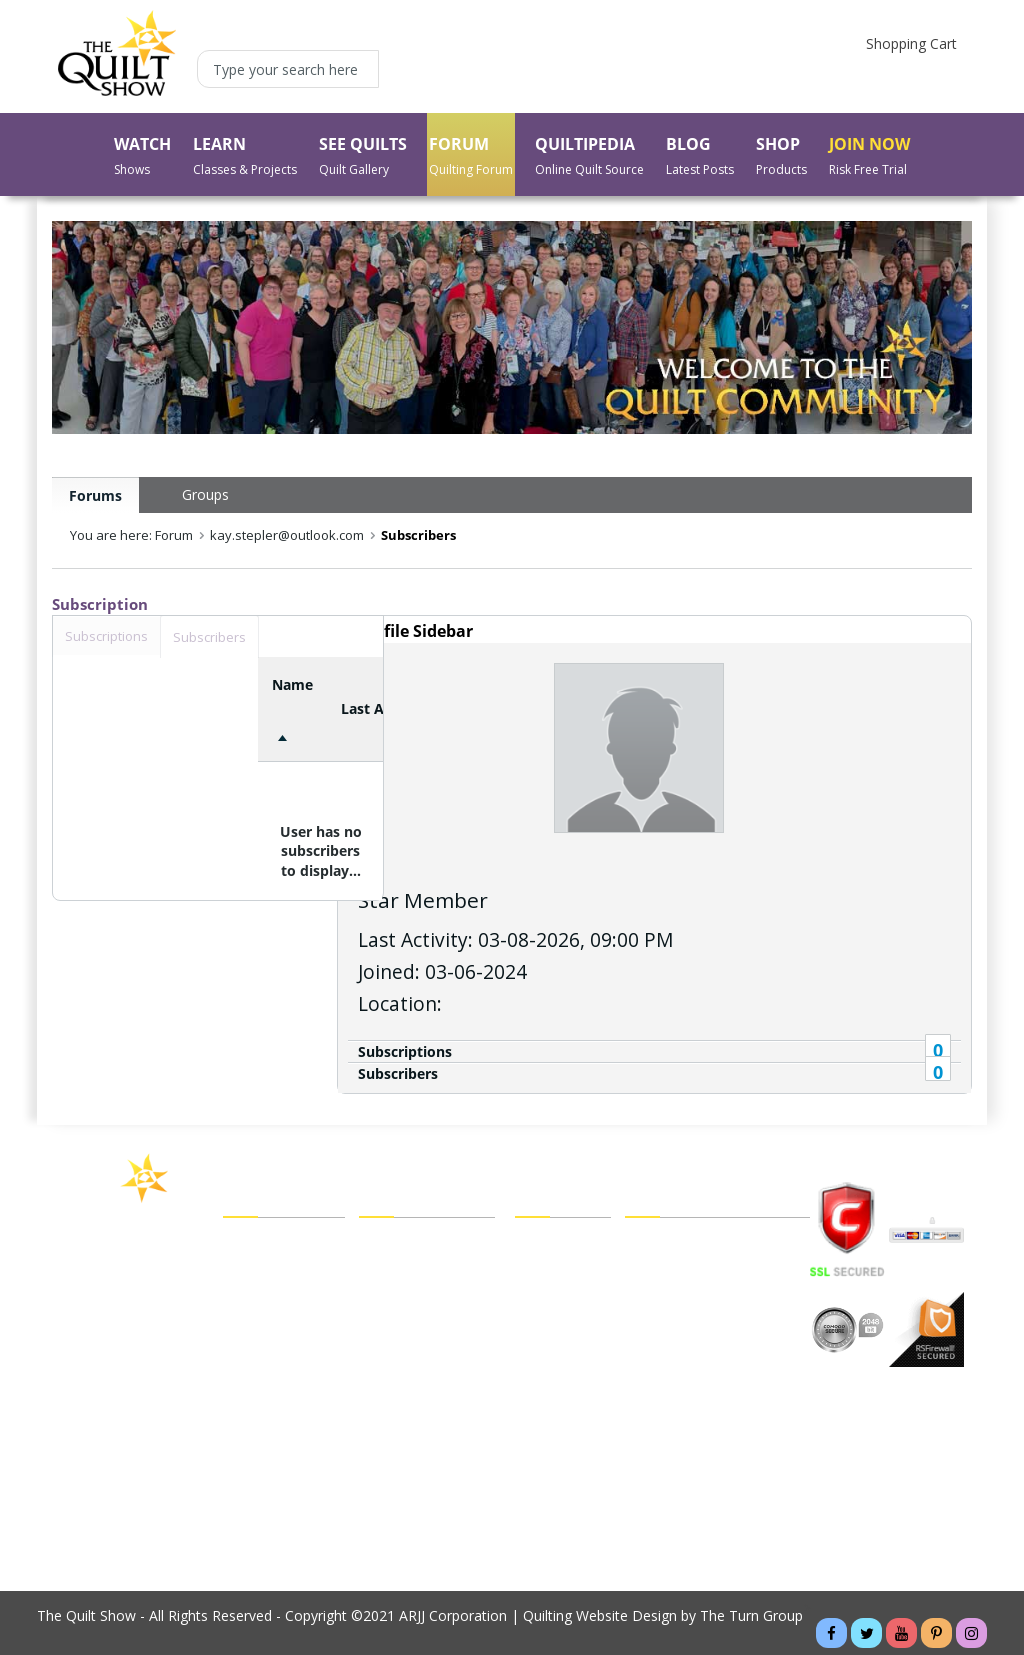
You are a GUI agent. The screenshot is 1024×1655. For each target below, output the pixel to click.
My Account (397, 1245)
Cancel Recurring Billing (700, 1357)
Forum (244, 1329)
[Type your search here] (288, 69)
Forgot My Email (412, 1383)
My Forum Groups (418, 1301)
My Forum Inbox (412, 1329)
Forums (95, 495)
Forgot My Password (427, 1413)
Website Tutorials (681, 1385)
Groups (205, 494)
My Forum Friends (418, 1273)
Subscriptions (405, 1051)
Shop (239, 1357)
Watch (243, 1245)
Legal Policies (669, 1245)
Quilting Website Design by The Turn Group (663, 1615)
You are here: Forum (131, 535)
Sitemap (651, 1329)
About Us (253, 1441)
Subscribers (398, 1073)
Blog (238, 1413)
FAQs (642, 1273)
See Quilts (255, 1301)
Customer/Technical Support (717, 1301)
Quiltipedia (257, 1385)
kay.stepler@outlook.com (287, 535)
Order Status (556, 1329)
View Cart (545, 1245)
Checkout (545, 1273)
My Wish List (556, 1301)
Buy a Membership (284, 1469)
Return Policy (557, 1385)
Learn (241, 1273)
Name (292, 684)
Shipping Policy (563, 1357)
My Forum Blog (409, 1357)
